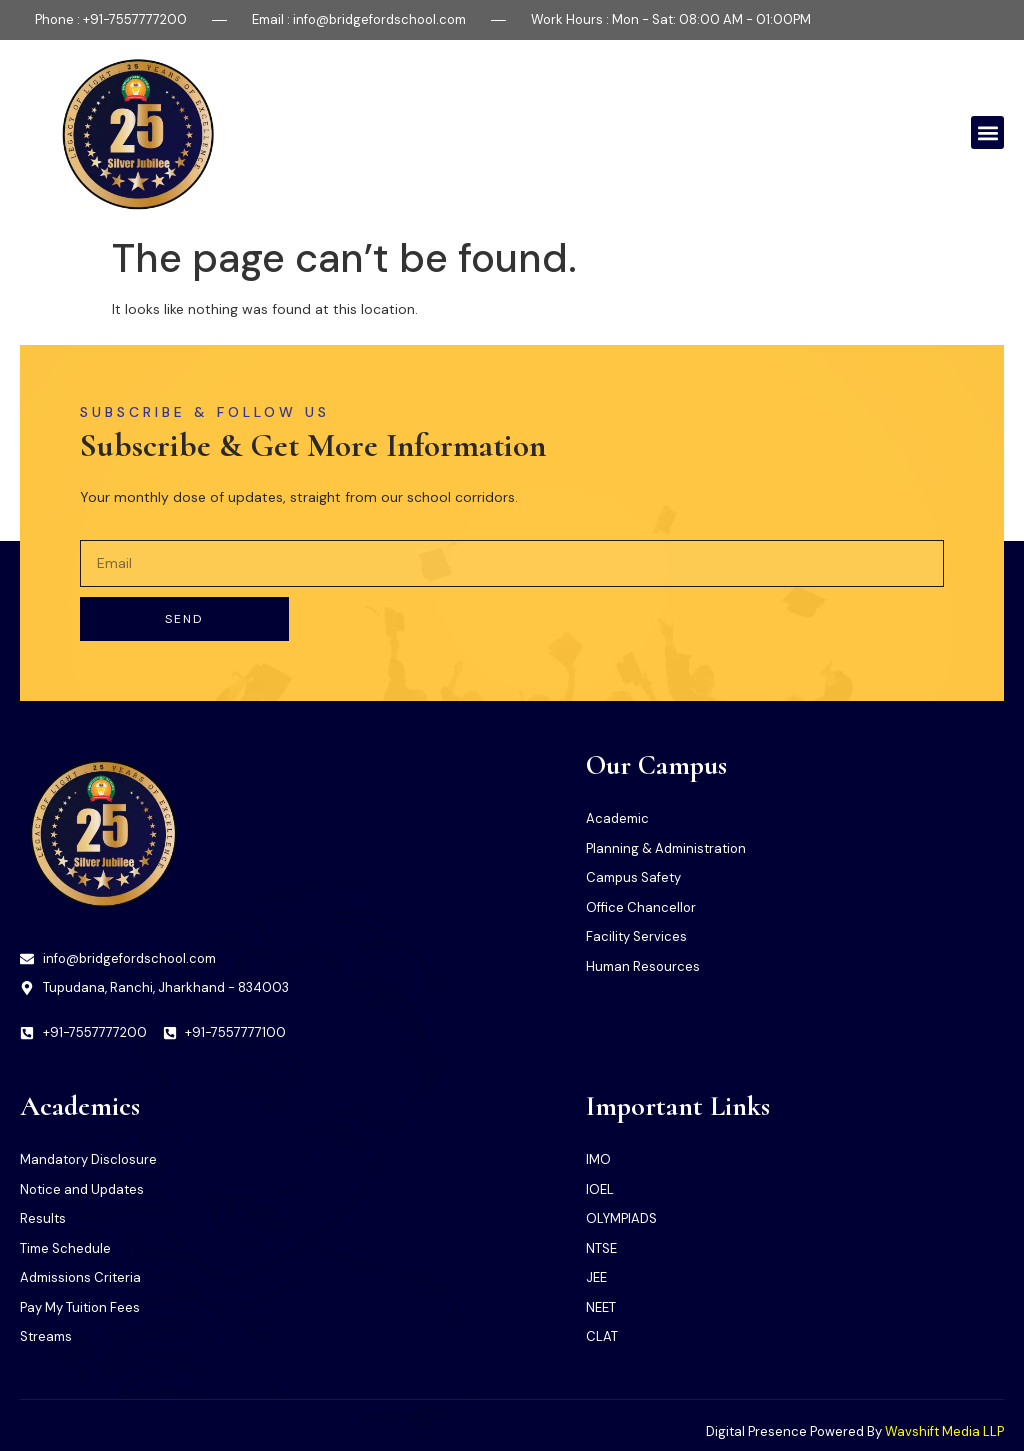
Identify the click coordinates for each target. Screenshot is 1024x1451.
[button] (987, 132)
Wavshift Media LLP (944, 1431)
